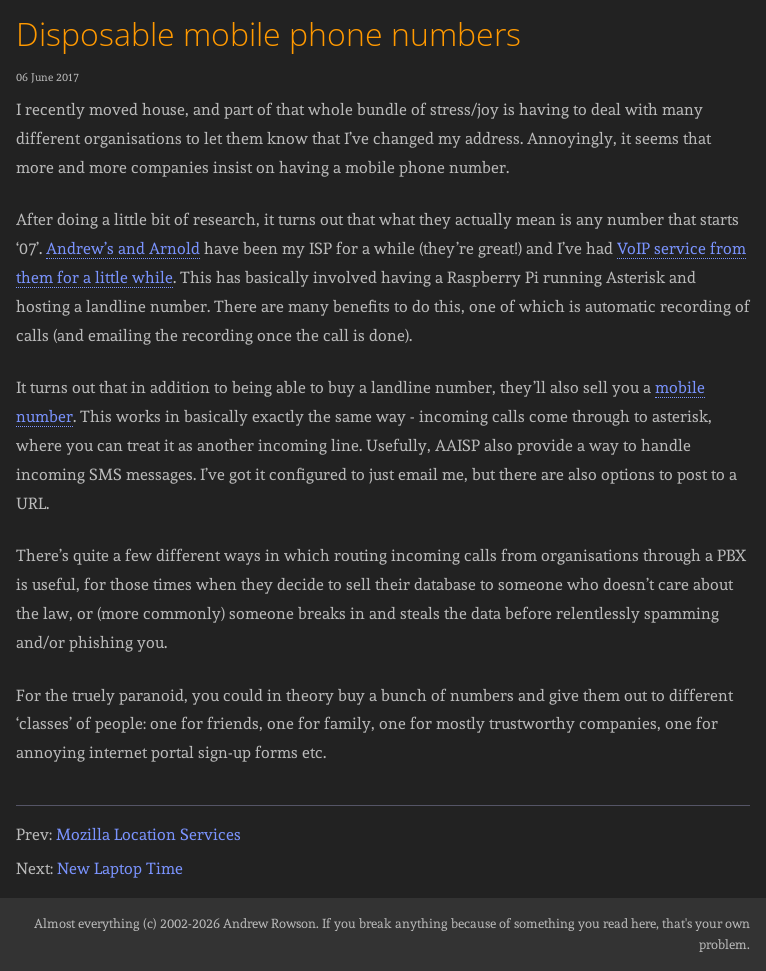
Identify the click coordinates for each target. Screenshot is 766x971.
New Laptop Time (120, 868)
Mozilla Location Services (148, 834)
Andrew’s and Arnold (123, 248)
